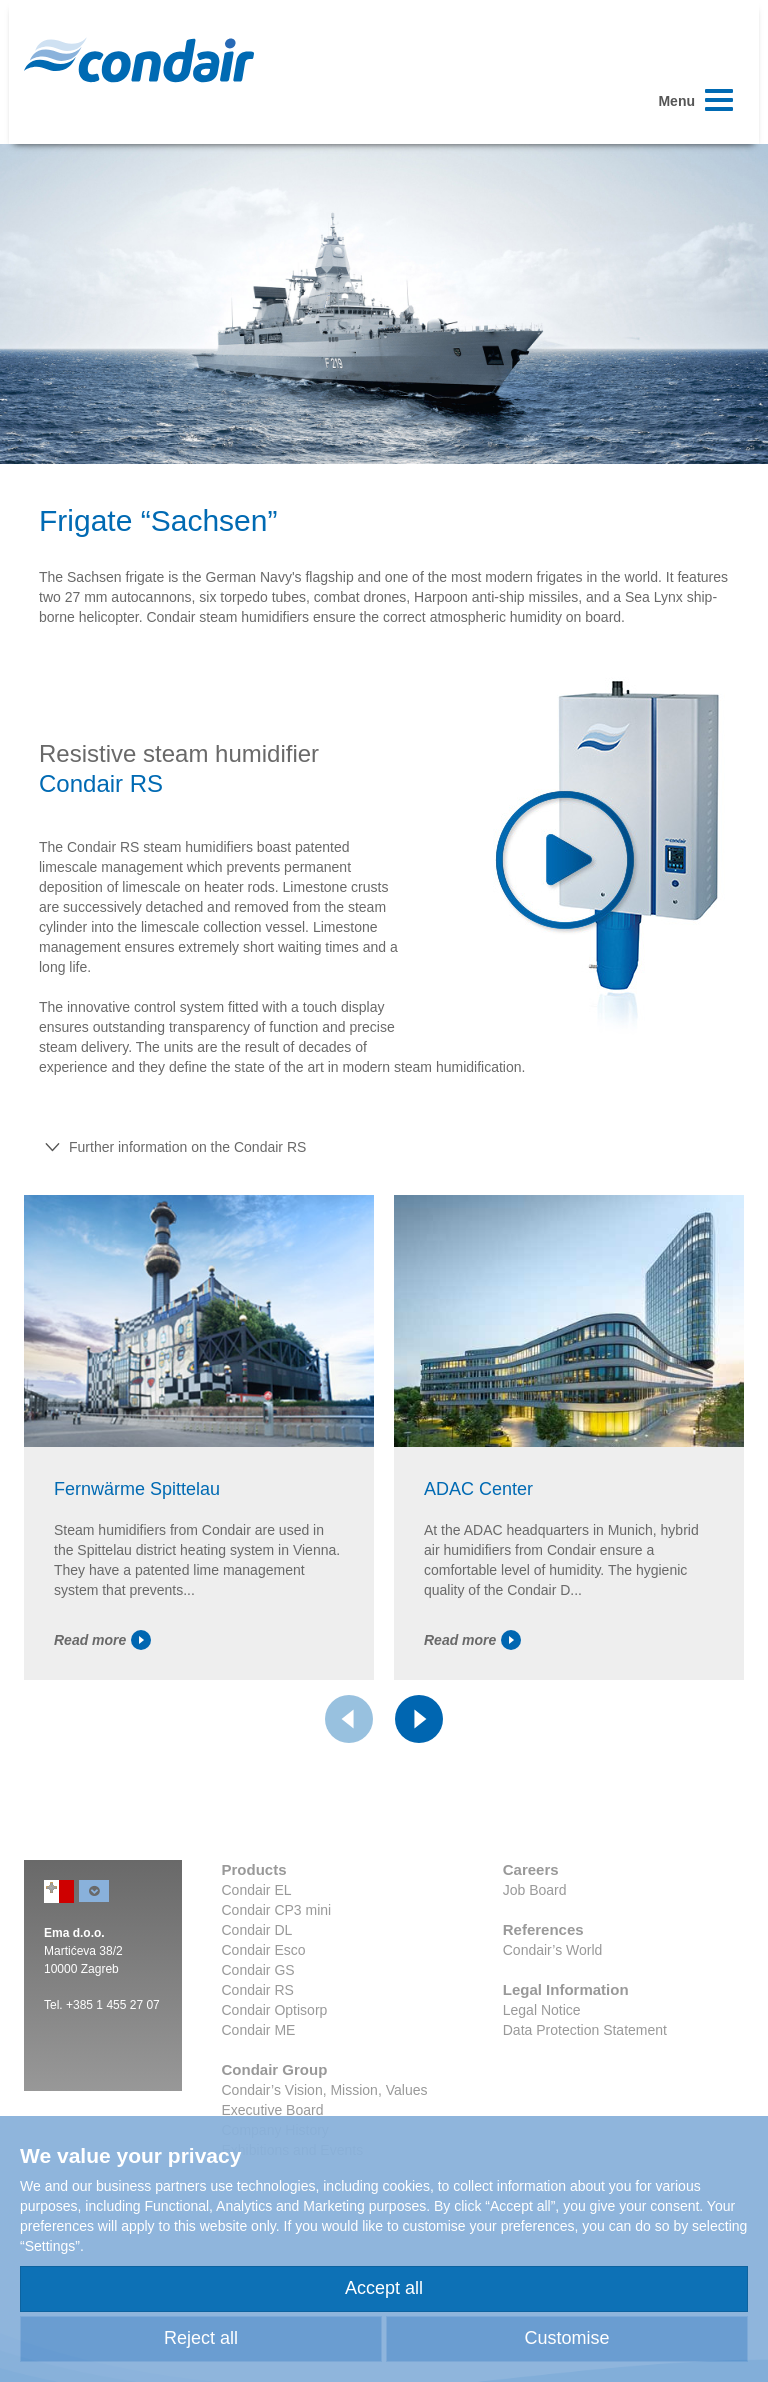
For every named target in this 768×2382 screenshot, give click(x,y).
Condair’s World (553, 1950)
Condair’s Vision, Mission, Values (325, 2090)
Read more (102, 1640)
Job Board (535, 1890)
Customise (566, 2338)
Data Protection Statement (585, 2030)
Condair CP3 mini (277, 1910)
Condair (139, 60)
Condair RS (258, 1990)
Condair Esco (264, 1950)
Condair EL (257, 1890)
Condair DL (257, 1930)
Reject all (201, 2338)
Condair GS (258, 1970)
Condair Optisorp (275, 2010)
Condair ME (259, 2030)
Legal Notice (542, 2010)
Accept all (384, 2288)
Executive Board (273, 2110)
